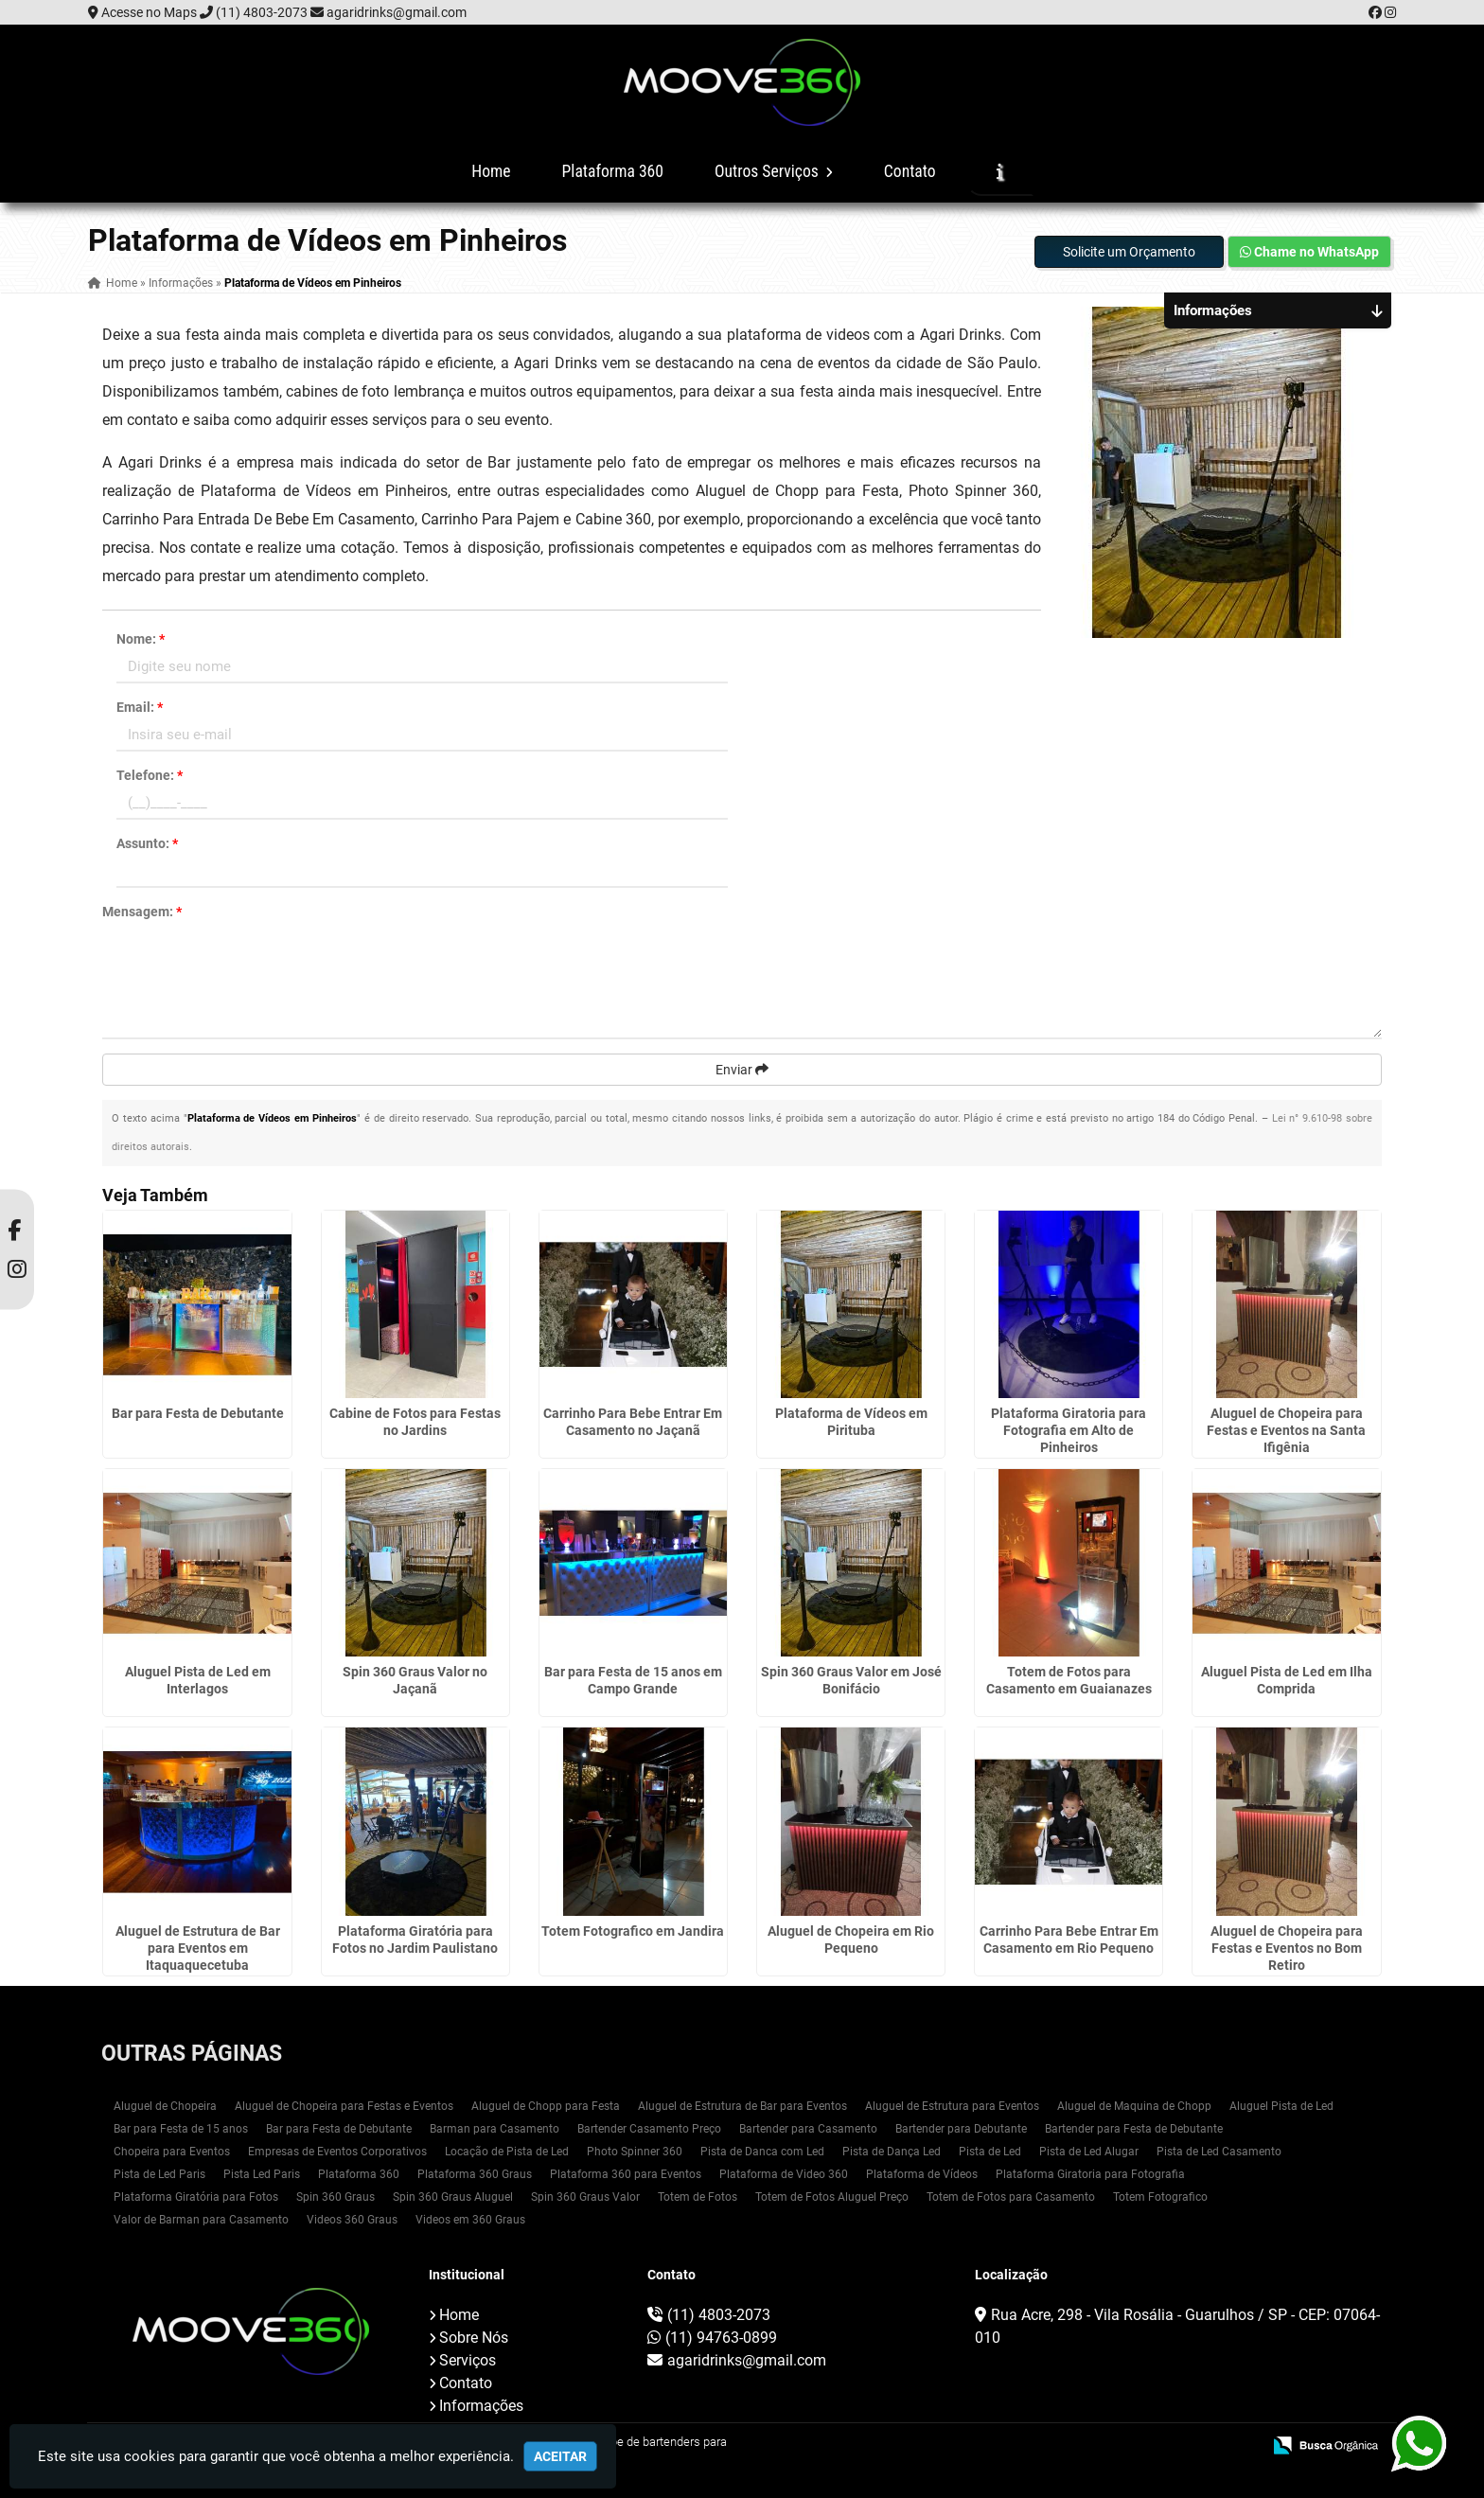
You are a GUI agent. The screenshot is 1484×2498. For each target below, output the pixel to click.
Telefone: (149, 775)
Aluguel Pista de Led (1281, 2106)
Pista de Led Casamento (1219, 2151)
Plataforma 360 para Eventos (625, 2174)
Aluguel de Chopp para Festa (545, 2106)
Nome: (140, 639)
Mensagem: (142, 911)
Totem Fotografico (1160, 2197)
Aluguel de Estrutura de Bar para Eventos (742, 2106)
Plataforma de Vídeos (922, 2174)
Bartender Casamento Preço (649, 2128)
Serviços (467, 2360)
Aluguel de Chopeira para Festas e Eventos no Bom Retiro (1286, 1948)
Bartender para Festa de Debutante (1134, 2128)
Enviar (742, 1069)
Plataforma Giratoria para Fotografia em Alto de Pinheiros (1068, 1430)
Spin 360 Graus (335, 2197)
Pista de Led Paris (159, 2174)
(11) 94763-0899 (721, 2338)
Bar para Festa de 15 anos (181, 2128)
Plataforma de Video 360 (783, 2174)
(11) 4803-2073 (262, 12)
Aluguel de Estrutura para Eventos (952, 2106)
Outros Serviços (774, 171)
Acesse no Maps (149, 12)
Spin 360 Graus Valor (585, 2197)
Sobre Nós (473, 2338)
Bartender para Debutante (961, 2128)
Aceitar (560, 2456)
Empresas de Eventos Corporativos (337, 2151)
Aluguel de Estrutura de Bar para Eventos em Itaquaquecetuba (197, 1948)
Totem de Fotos (697, 2197)
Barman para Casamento (494, 2128)
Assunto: (147, 843)
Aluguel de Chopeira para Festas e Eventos (344, 2106)
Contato (910, 171)
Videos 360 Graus (352, 2219)
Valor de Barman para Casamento (201, 2219)
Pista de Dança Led (891, 2151)
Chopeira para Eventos (172, 2151)
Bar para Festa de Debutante (198, 1413)
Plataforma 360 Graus (474, 2174)
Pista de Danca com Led (762, 2151)
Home (490, 171)
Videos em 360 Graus (470, 2219)
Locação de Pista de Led (507, 2151)
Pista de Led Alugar (1089, 2151)
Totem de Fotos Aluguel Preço (832, 2197)
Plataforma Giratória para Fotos (196, 2197)
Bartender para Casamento (808, 2128)
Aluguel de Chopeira (165, 2106)
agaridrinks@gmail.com (397, 12)
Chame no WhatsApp (1309, 251)
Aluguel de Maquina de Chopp (1134, 2106)
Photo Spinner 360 (634, 2151)
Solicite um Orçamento (1129, 251)
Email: (139, 707)
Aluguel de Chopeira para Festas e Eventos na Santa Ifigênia (1286, 1430)
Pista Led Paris (261, 2174)
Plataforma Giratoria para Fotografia (1090, 2174)
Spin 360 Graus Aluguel (453, 2197)
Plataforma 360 (612, 171)
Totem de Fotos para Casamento (1011, 2197)
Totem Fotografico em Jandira (632, 1931)
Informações (481, 2406)
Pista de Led (990, 2151)
